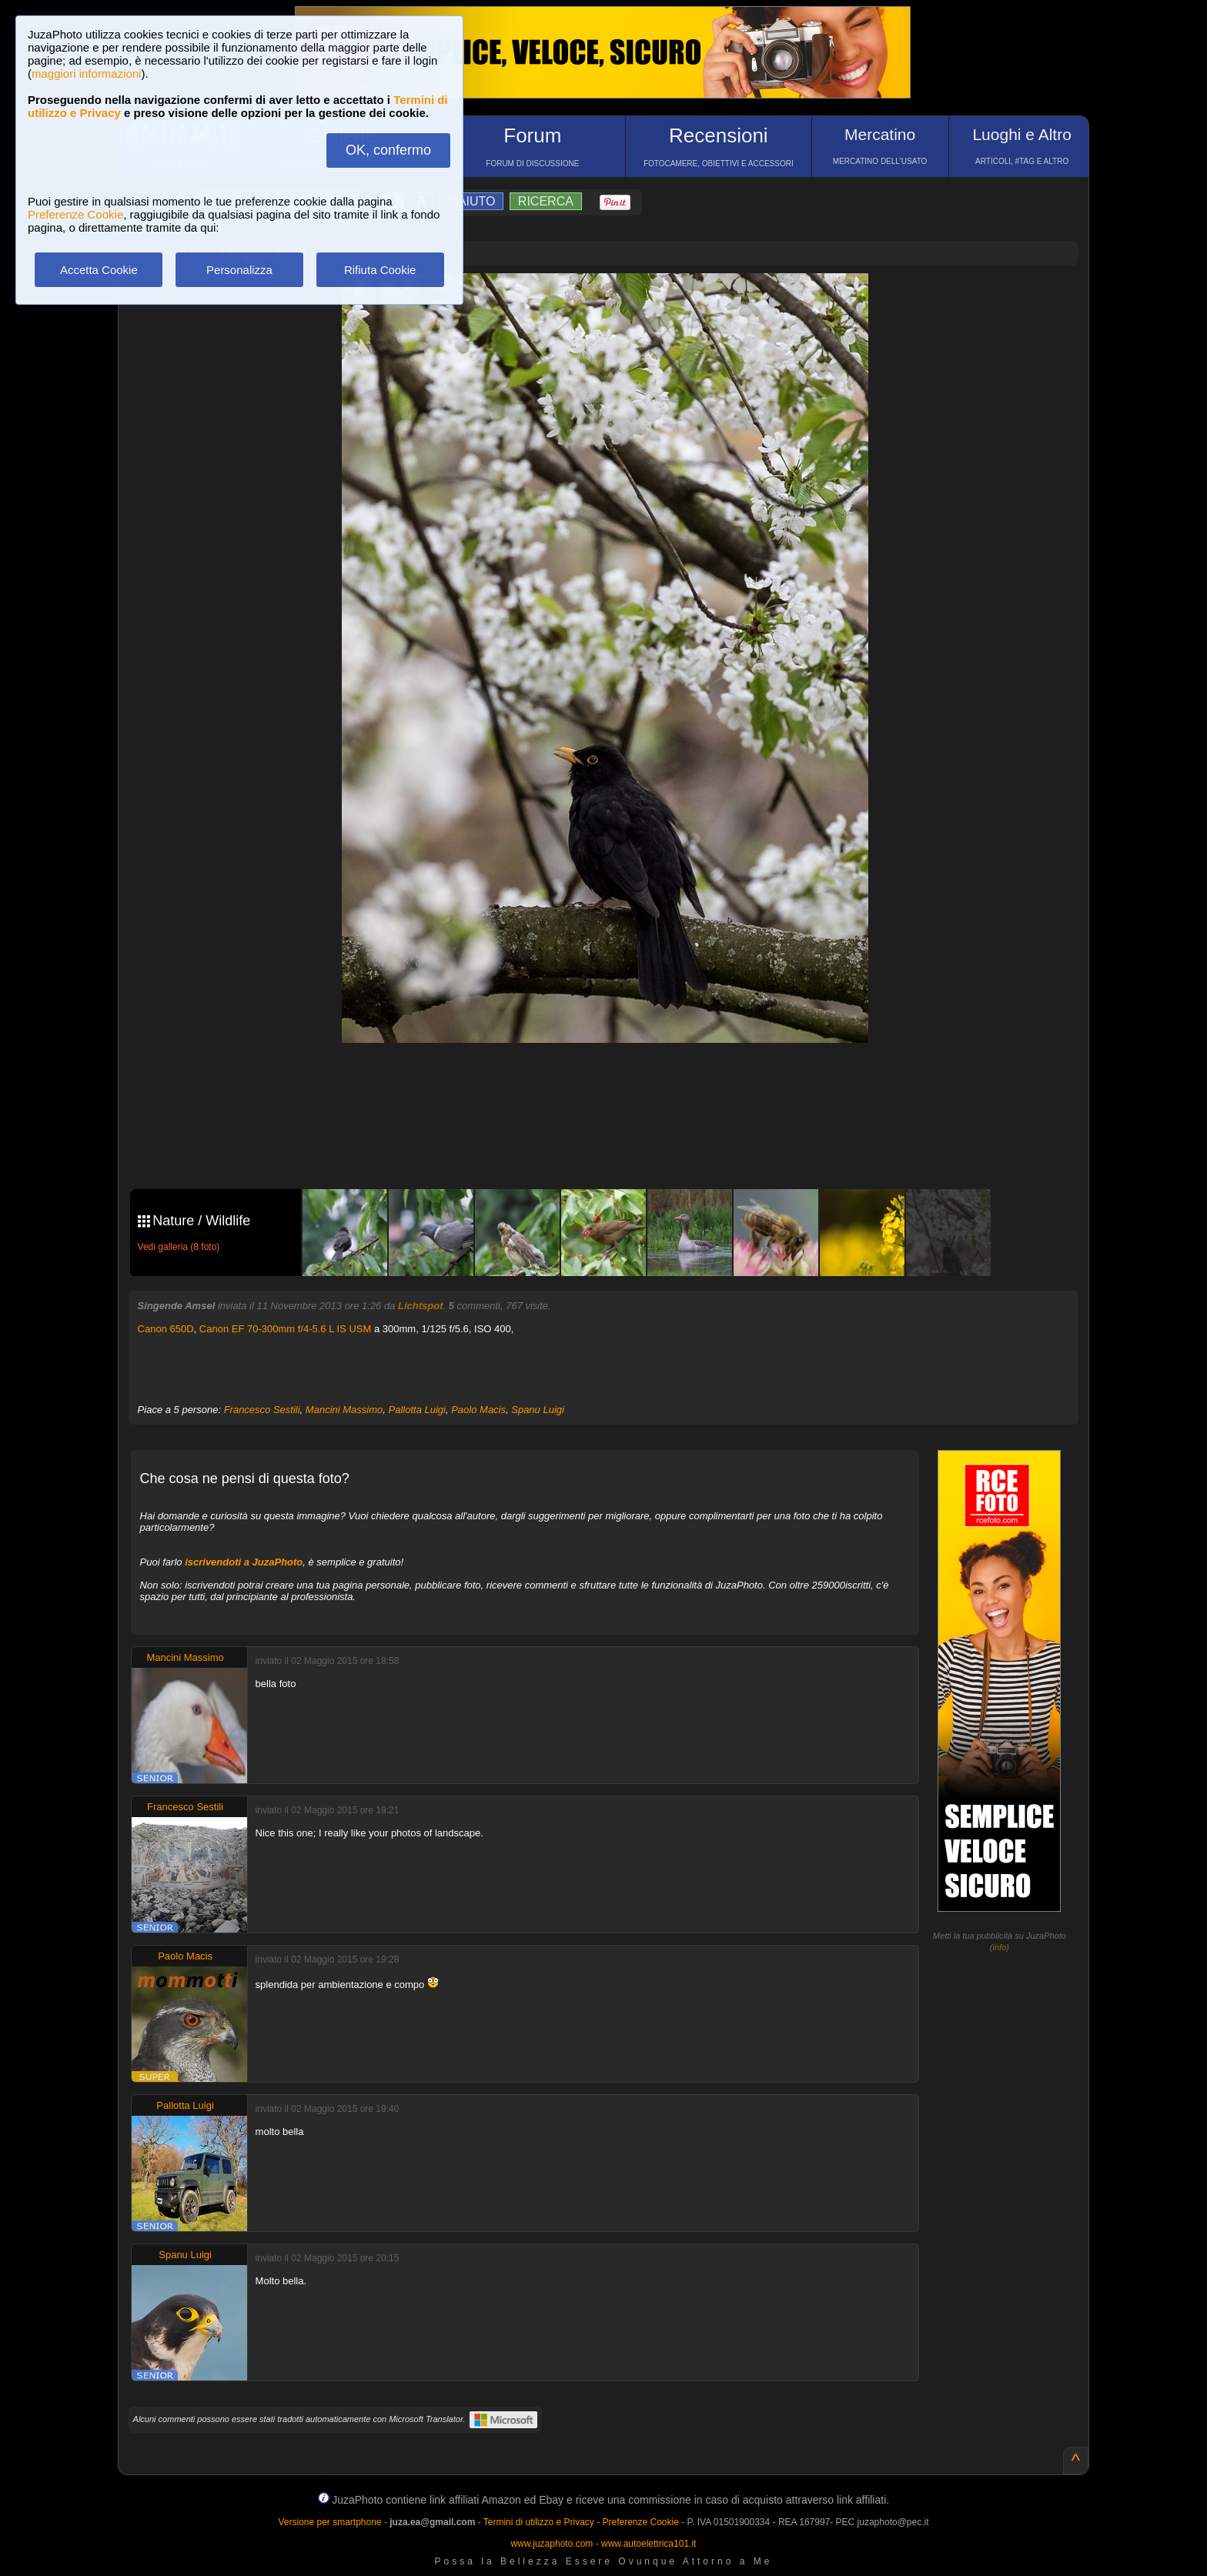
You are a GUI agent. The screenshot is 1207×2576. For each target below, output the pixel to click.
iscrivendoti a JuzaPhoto (244, 1562)
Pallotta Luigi (417, 1409)
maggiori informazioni (87, 73)
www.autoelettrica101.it (648, 2543)
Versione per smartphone (329, 2522)
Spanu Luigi (537, 1409)
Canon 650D (166, 1329)
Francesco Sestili (262, 1409)
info (1000, 1947)
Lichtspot (420, 1305)
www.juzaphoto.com (552, 2543)
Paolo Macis (478, 1409)
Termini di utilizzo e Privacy (538, 2522)
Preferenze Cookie (75, 214)
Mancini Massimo (344, 1409)
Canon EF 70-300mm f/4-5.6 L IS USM (285, 1329)
